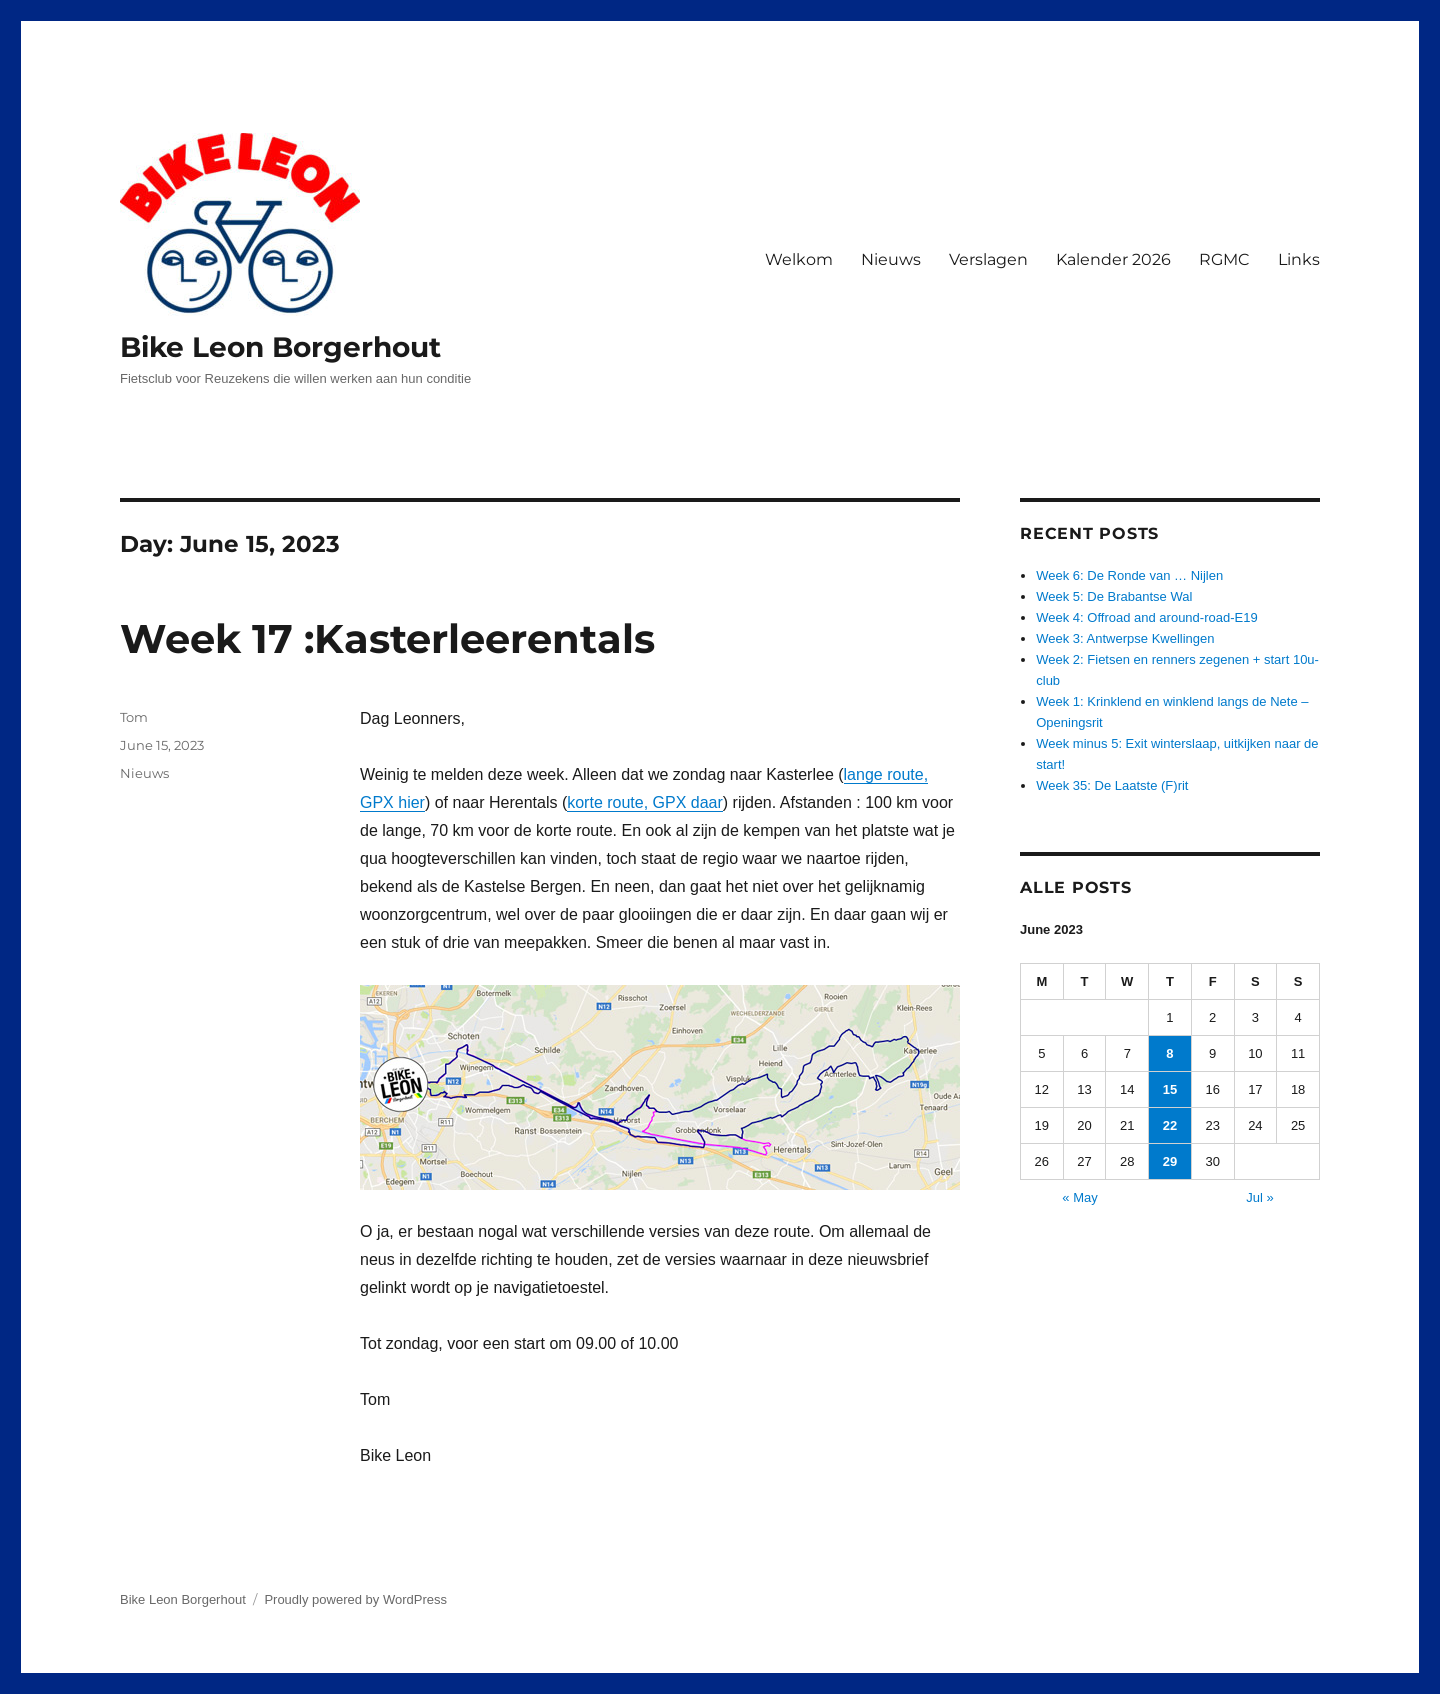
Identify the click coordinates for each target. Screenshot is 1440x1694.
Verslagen (988, 259)
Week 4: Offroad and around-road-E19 (1146, 617)
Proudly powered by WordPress (355, 1599)
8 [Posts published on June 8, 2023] (1169, 1053)
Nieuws (891, 259)
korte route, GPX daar (645, 802)
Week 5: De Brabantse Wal (1114, 596)
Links (1299, 259)
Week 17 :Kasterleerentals (387, 638)
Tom (134, 717)
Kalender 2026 (1113, 259)
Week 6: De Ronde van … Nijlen (1129, 575)
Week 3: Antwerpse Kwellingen (1125, 638)
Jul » (1259, 1197)
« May (1079, 1197)
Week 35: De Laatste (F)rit (1112, 785)
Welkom (799, 259)
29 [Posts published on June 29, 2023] (1170, 1161)
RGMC (1224, 259)
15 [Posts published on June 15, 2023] (1170, 1089)
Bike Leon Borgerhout (280, 347)
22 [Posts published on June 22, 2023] (1170, 1125)
